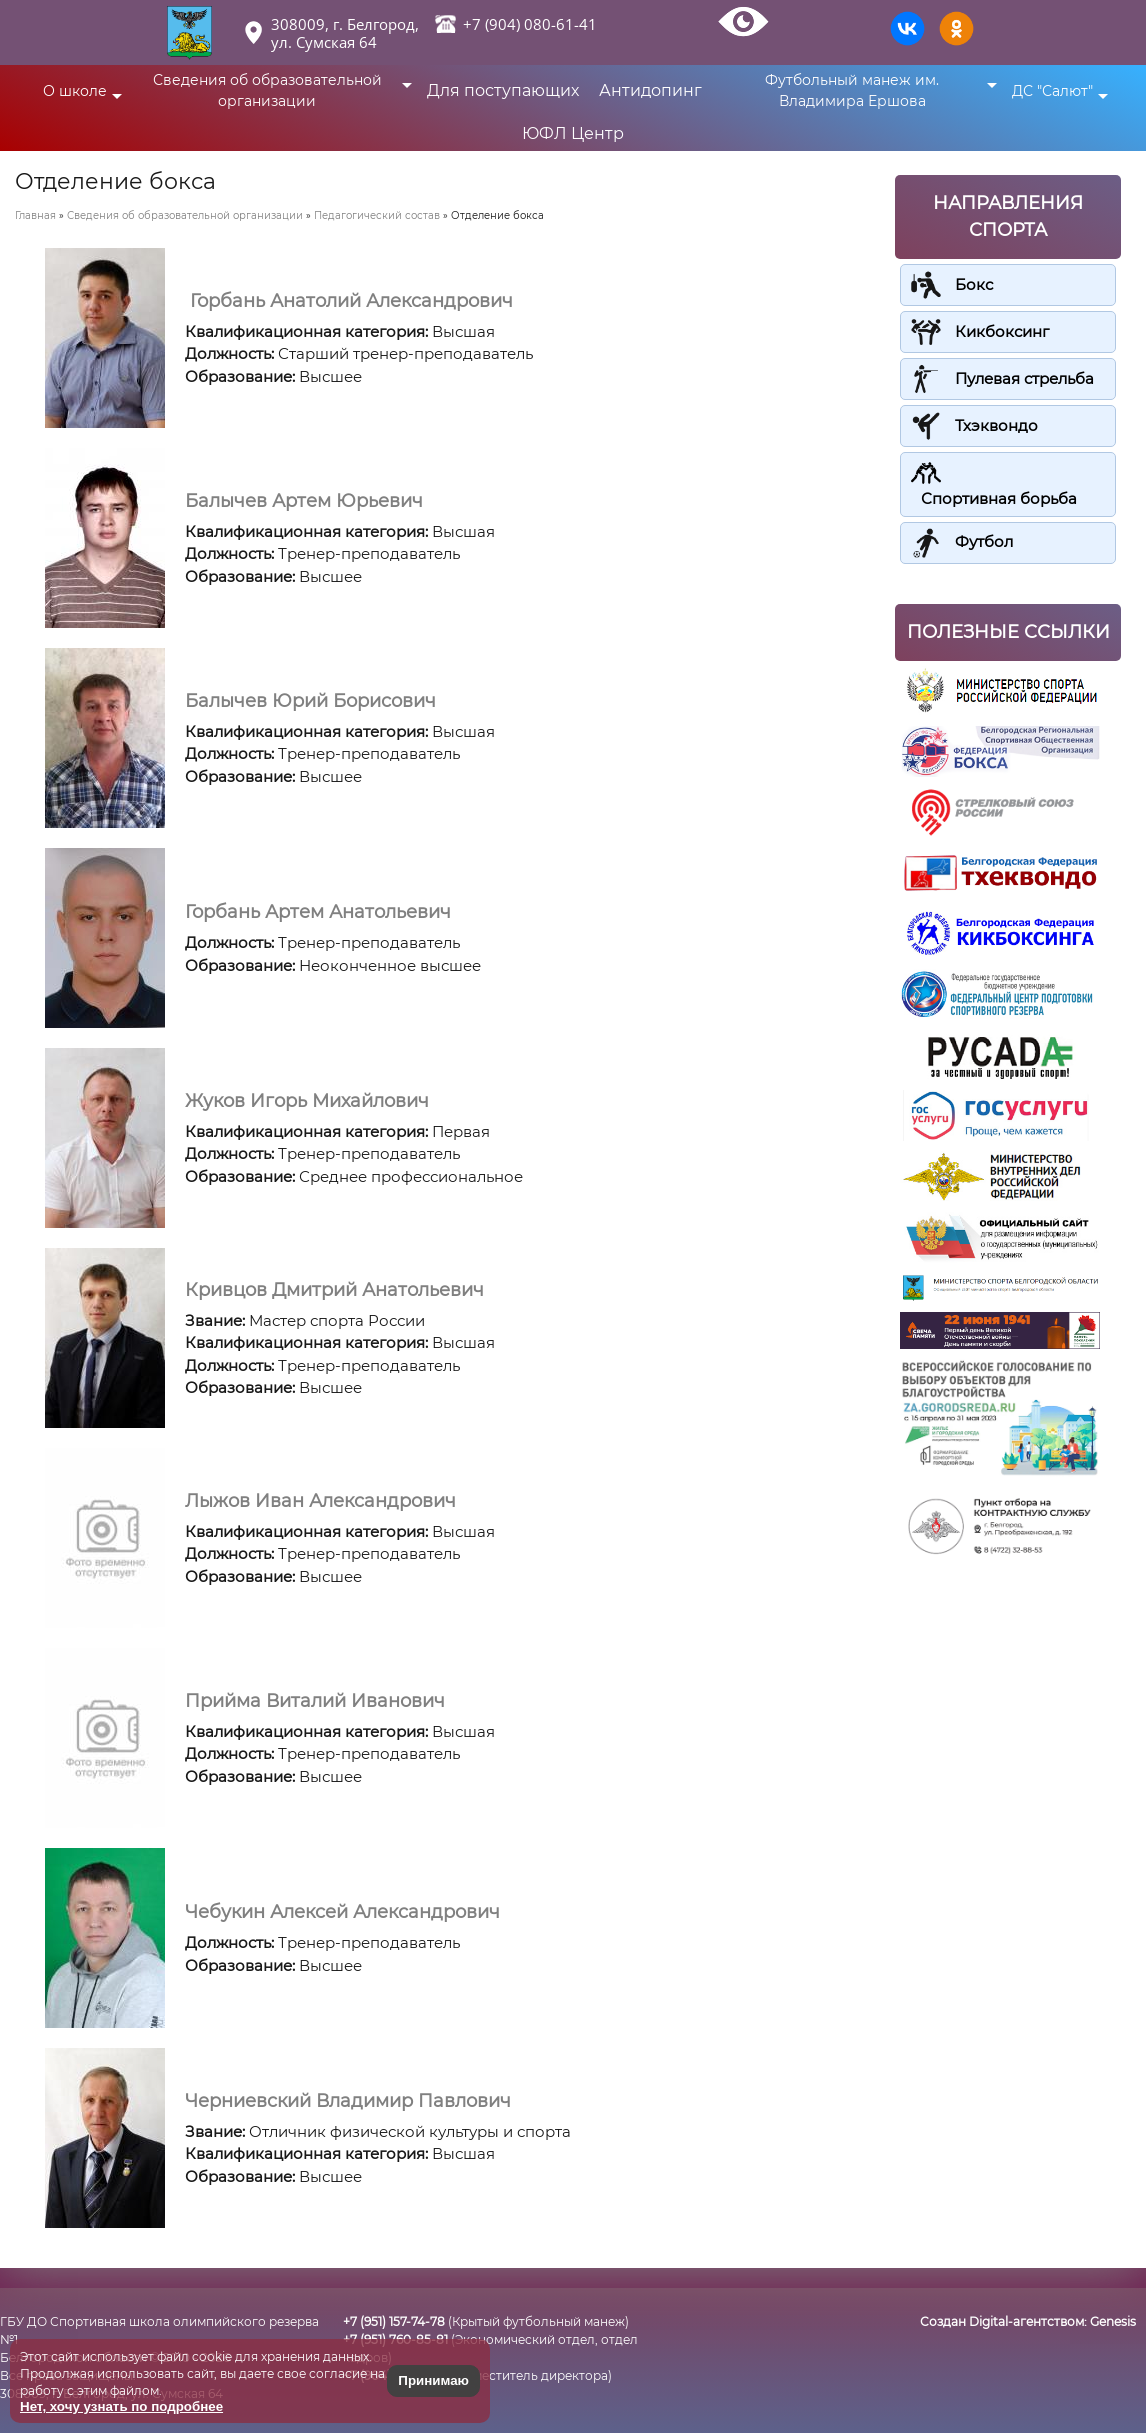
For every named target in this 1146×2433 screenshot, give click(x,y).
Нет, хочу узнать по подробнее (121, 2406)
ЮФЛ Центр (573, 133)
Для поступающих (503, 90)
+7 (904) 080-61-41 (530, 24)
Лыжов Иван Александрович (320, 1501)
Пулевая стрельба (1024, 378)
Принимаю (433, 2380)
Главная (35, 215)
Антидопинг (650, 90)
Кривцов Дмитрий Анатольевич (334, 1290)
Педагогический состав (377, 215)
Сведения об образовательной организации (185, 215)
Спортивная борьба (999, 498)
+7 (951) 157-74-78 (394, 2321)
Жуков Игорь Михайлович (307, 1101)
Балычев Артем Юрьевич (304, 501)
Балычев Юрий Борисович (310, 701)
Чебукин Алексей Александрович (342, 1912)
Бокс (974, 284)
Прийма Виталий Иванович (315, 1701)
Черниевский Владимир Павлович (348, 2101)
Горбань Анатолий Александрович (349, 301)
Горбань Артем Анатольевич (318, 912)
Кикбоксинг (1002, 331)
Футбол (984, 541)
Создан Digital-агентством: (1028, 2321)
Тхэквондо (996, 425)
